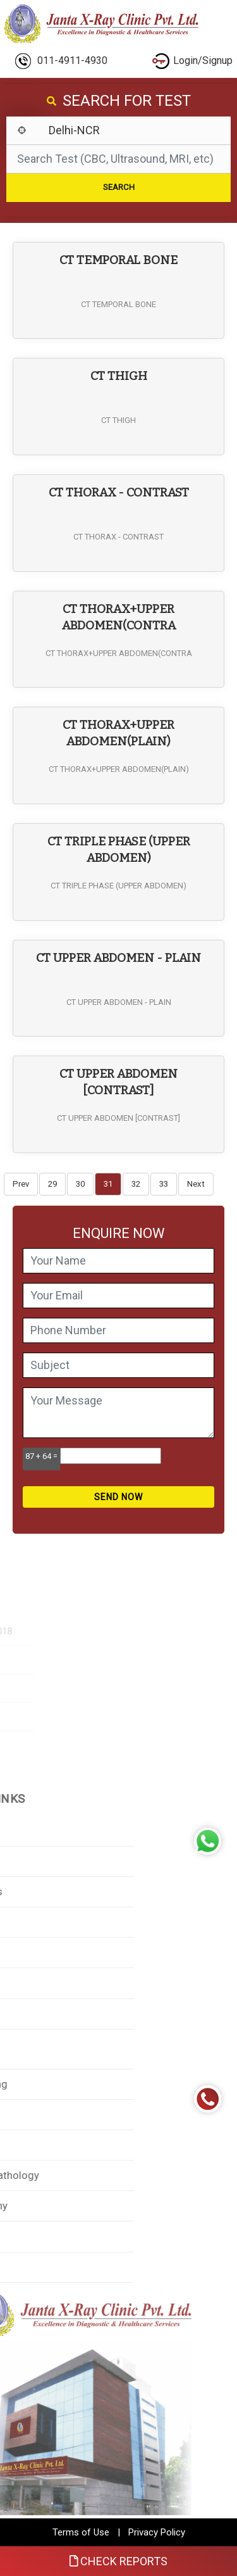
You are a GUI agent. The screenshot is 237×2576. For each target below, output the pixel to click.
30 (80, 1184)
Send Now (118, 1497)
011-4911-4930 (61, 61)
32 (135, 1184)
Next (196, 1184)
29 (52, 1184)
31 (108, 1184)
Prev (21, 1184)
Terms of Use (80, 2532)
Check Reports (119, 2561)
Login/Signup (192, 61)
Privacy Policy (156, 2532)
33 (163, 1184)
